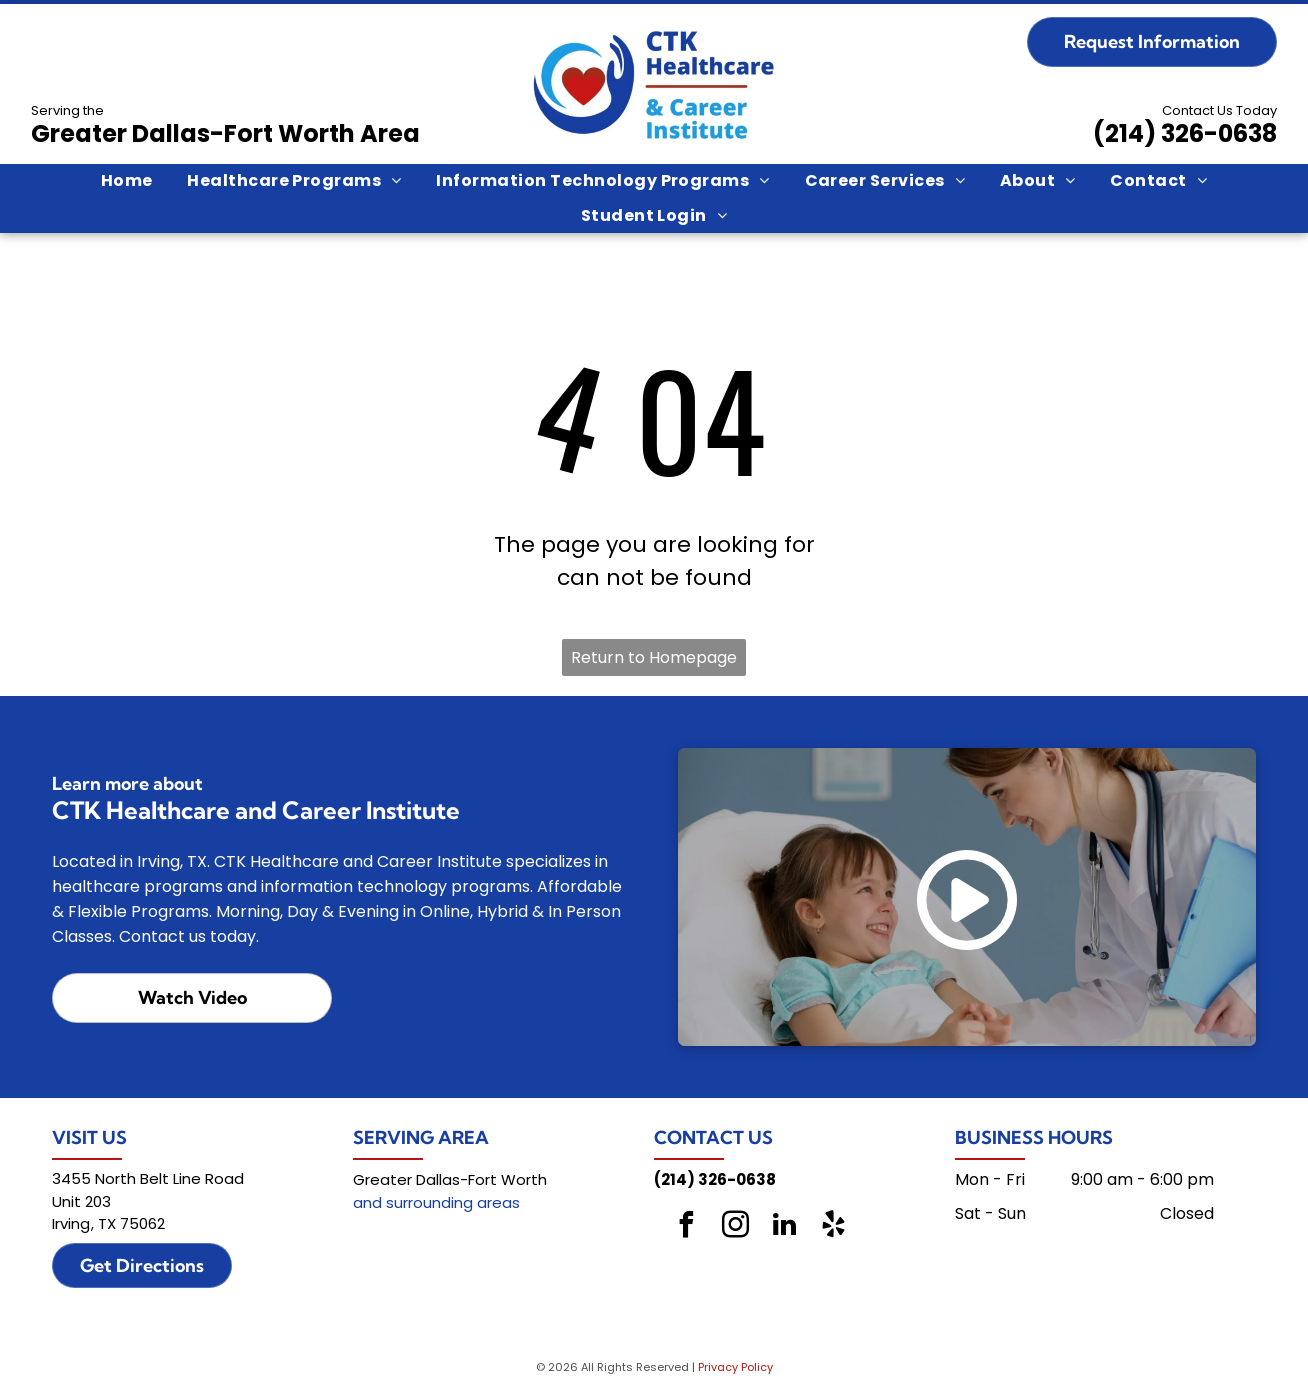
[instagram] (735, 1227)
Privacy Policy (735, 1367)
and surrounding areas (436, 1202)
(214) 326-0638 (1185, 133)
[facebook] (686, 1227)
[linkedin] (784, 1227)
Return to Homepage (654, 657)
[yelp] (833, 1227)
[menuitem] (127, 181)
